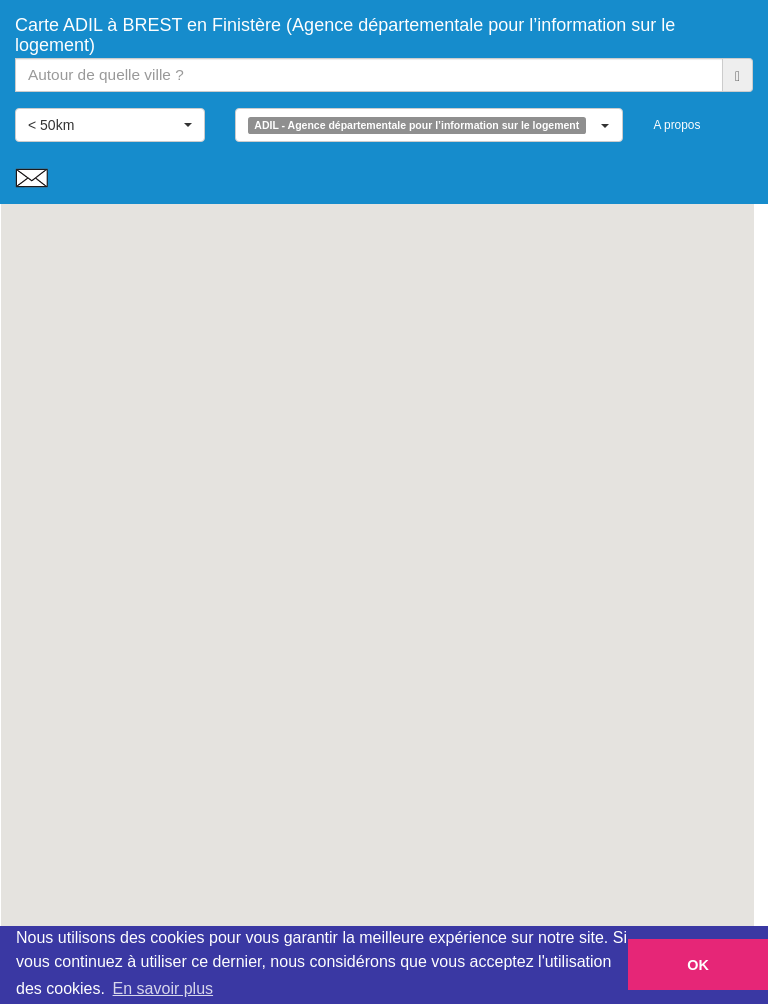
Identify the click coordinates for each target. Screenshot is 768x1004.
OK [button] (698, 965)
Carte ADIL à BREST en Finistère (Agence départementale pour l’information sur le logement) (345, 32)
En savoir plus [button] (163, 988)
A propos (676, 125)
